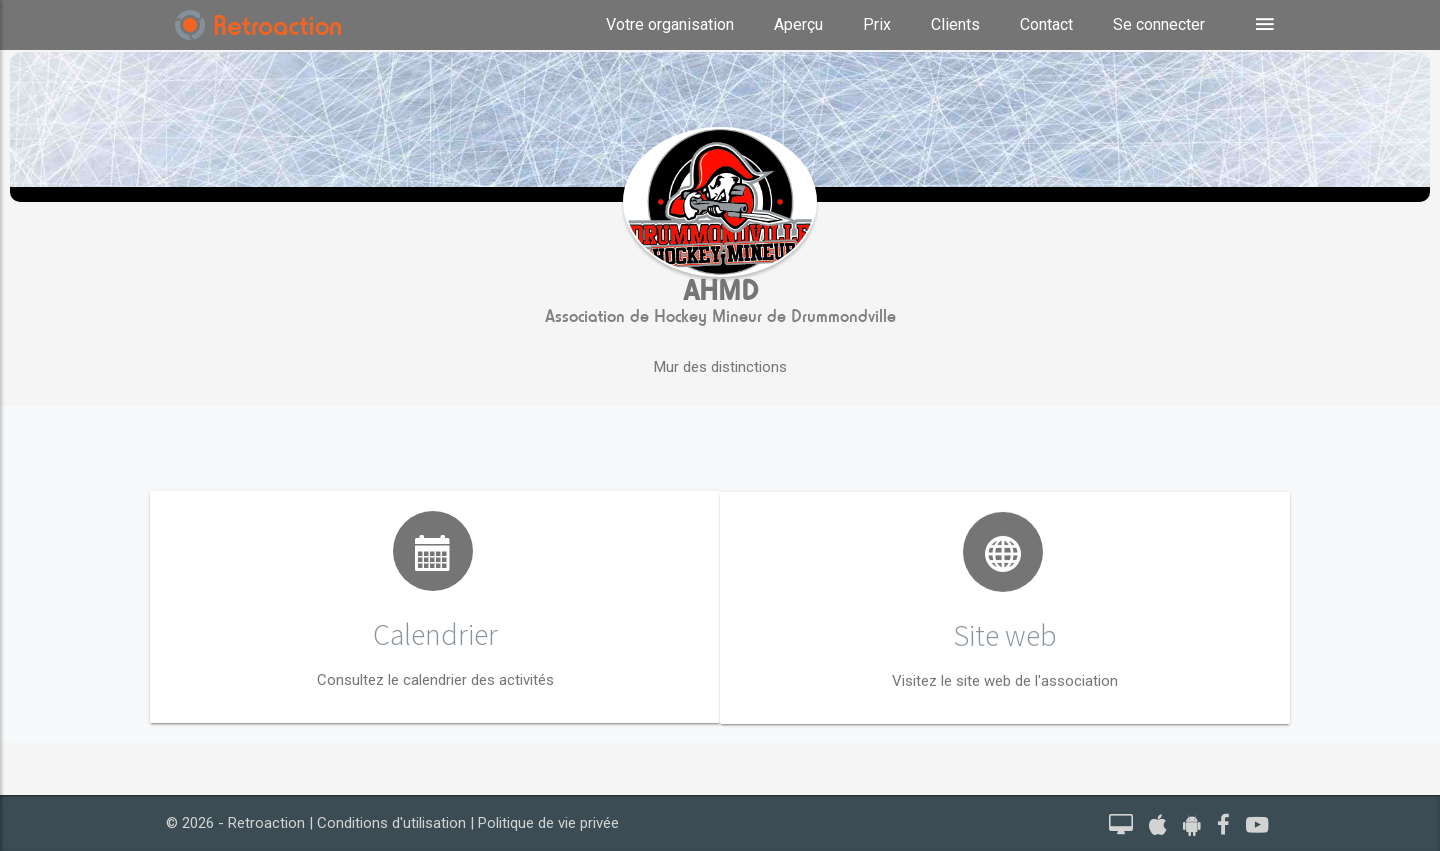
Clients (955, 24)
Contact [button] (1046, 24)
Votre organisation (670, 24)
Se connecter (1159, 24)
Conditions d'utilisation (391, 823)
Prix (877, 24)
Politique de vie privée (548, 823)
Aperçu (798, 24)
